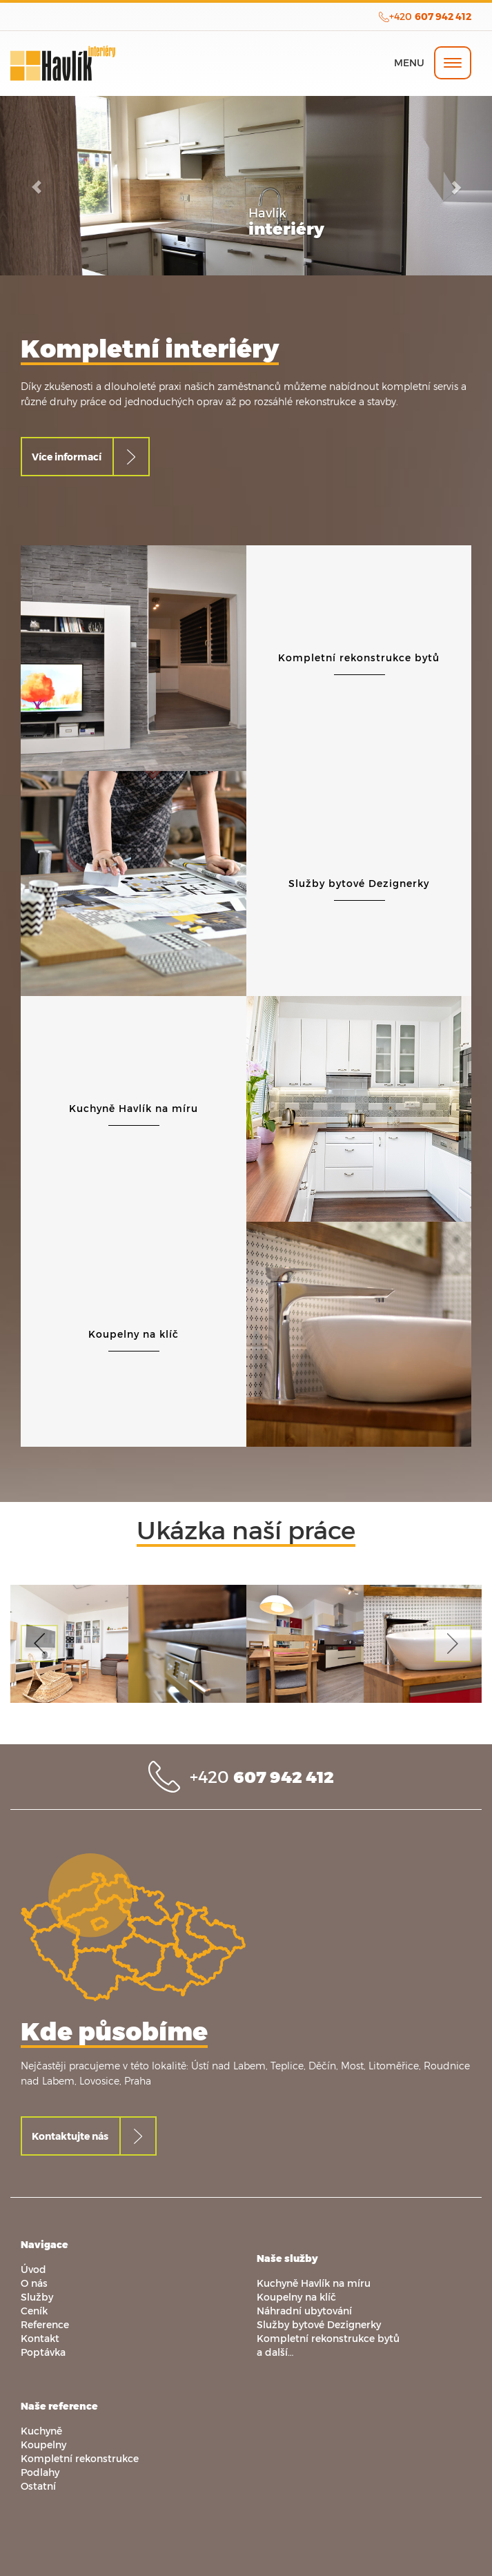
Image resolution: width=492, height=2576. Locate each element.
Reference (45, 2324)
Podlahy (40, 2472)
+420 (430, 16)
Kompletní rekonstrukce (80, 2458)
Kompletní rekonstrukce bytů (328, 2338)
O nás (34, 2283)
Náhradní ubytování (304, 2310)
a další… (275, 2352)
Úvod (33, 2269)
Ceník (34, 2310)
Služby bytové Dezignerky (319, 2324)
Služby (37, 2297)
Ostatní (38, 2486)
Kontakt (40, 2338)
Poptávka (43, 2352)
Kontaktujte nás (70, 2136)
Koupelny (43, 2444)
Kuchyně (41, 2431)
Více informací (66, 456)
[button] (37, 185)
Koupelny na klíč (296, 2297)
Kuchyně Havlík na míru (314, 2283)
